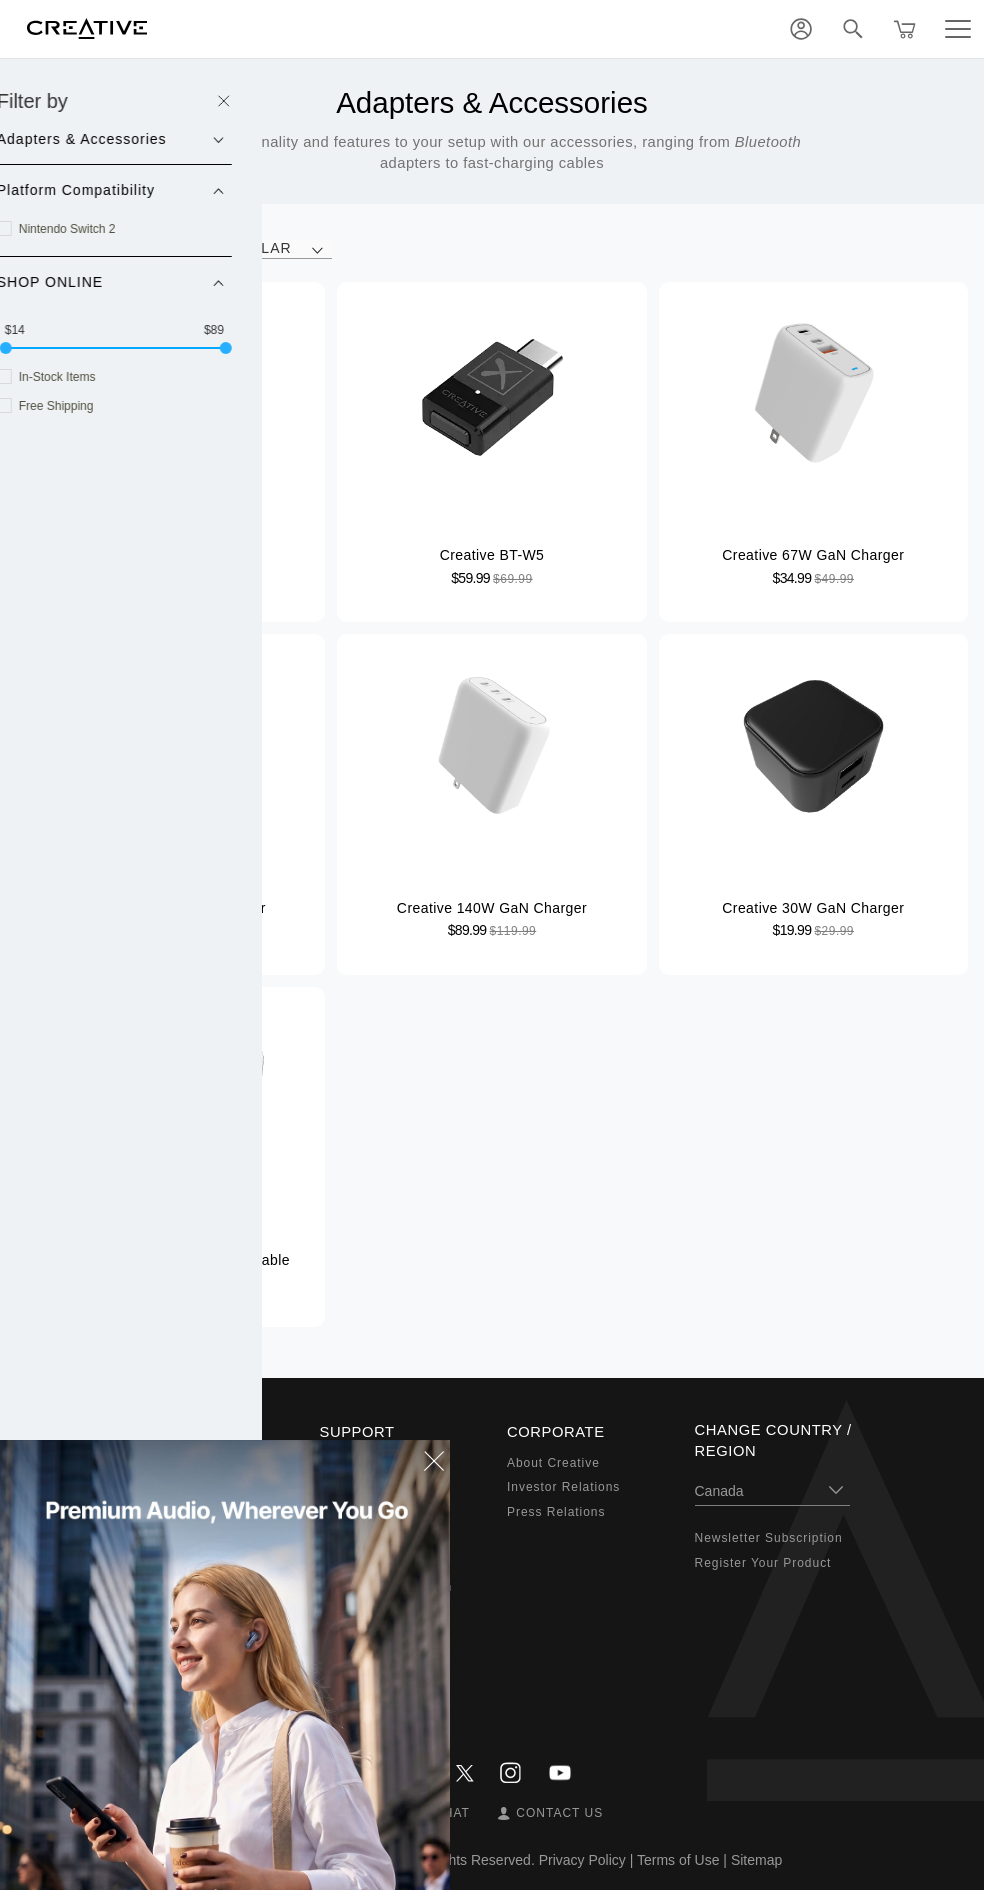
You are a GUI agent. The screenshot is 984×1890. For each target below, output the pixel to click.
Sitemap (756, 1860)
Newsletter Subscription (769, 1538)
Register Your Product (763, 1563)
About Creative (553, 1463)
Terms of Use (678, 1860)
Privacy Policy (582, 1860)
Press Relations (556, 1512)
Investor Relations (563, 1487)
